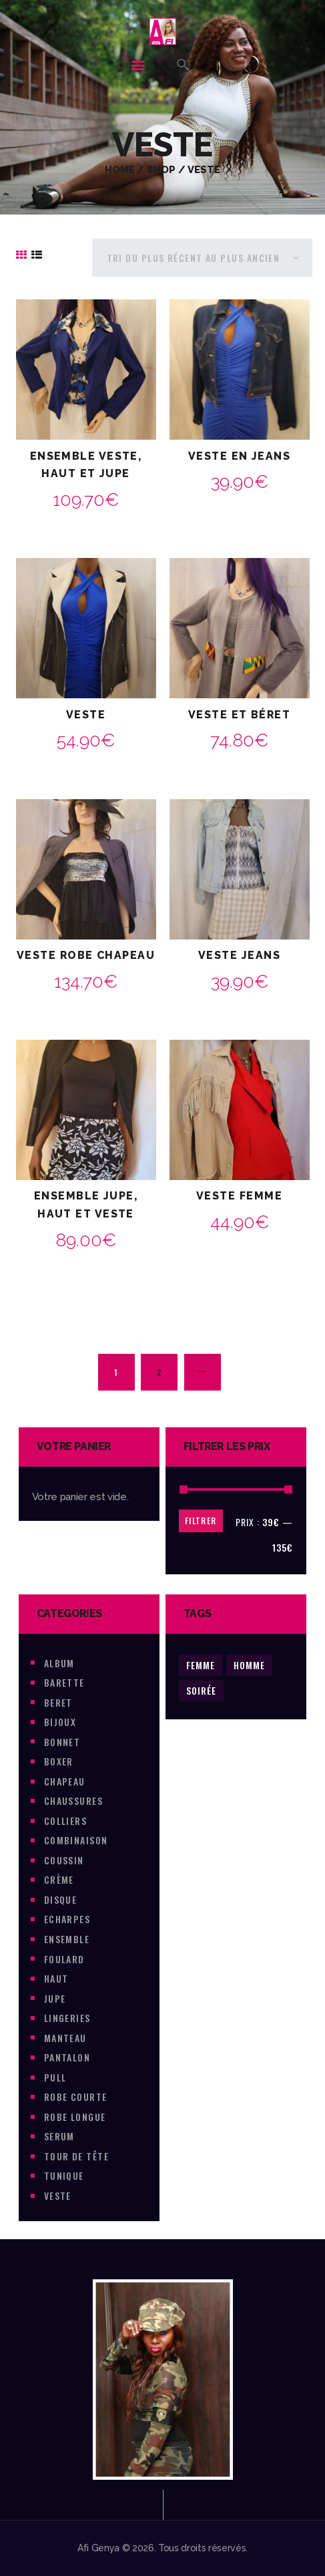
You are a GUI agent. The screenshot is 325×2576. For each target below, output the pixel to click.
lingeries (67, 2018)
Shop (161, 169)
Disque (60, 1899)
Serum (59, 2136)
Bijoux (60, 1722)
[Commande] (202, 257)
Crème (59, 1879)
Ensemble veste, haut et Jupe (86, 465)
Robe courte (75, 2097)
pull (55, 2077)
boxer (58, 1761)
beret (58, 1702)
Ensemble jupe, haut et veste (85, 1204)
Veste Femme (239, 1195)
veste (57, 2195)
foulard (64, 1959)
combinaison (76, 1840)
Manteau (65, 2038)
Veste (85, 714)
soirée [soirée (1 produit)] (201, 1690)
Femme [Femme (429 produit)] (200, 1665)
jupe (55, 1998)
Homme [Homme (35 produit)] (249, 1665)
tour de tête (76, 2156)
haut (56, 1978)
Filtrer (201, 1520)
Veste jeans (239, 955)
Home (120, 169)
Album (59, 1663)
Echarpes (67, 1919)
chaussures (73, 1801)
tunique (64, 2175)
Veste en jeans (239, 456)
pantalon (67, 2057)
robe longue (75, 2117)
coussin (64, 1860)
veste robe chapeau (86, 955)
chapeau (64, 1781)
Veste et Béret (239, 714)
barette (64, 1682)
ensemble (67, 1939)
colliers (65, 1821)
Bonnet (62, 1742)
